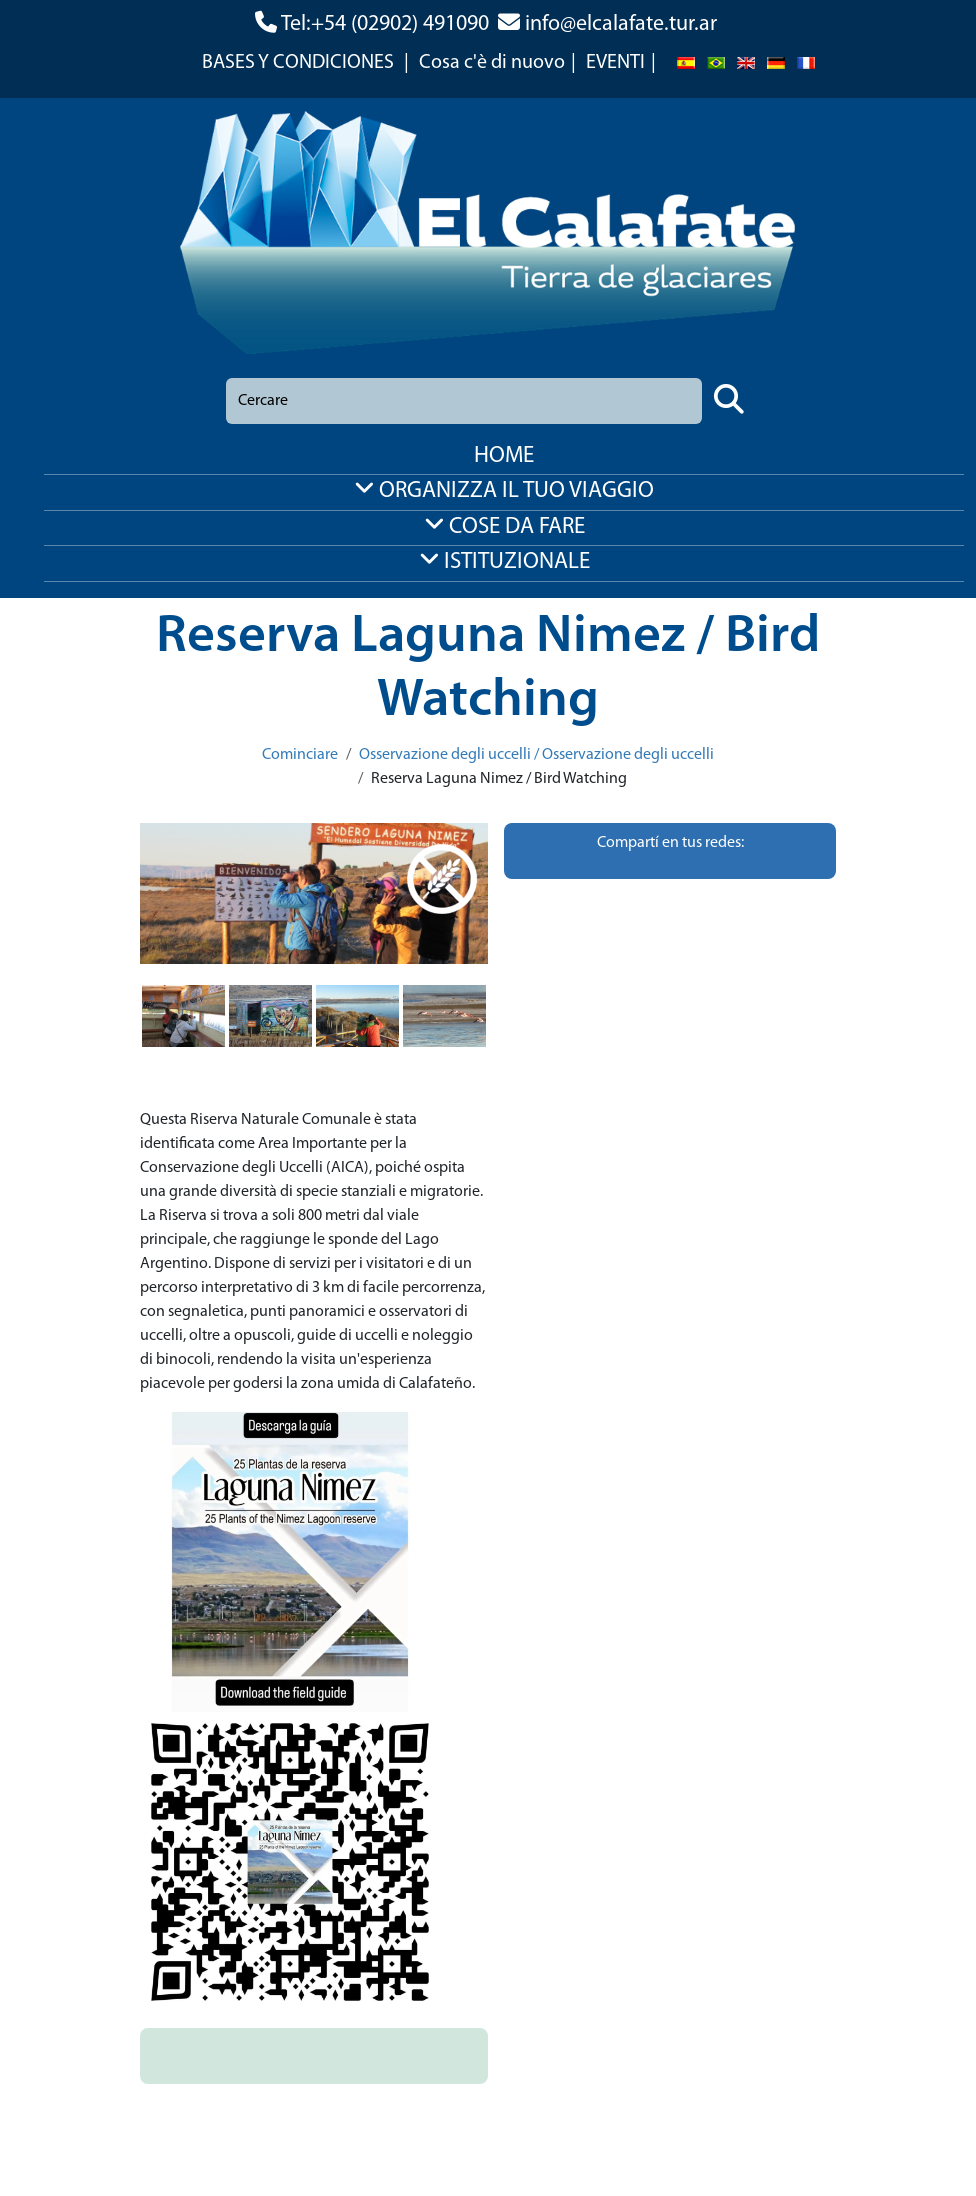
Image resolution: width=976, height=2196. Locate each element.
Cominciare (300, 755)
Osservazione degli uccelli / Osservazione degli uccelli (536, 755)
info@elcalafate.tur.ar (621, 24)
